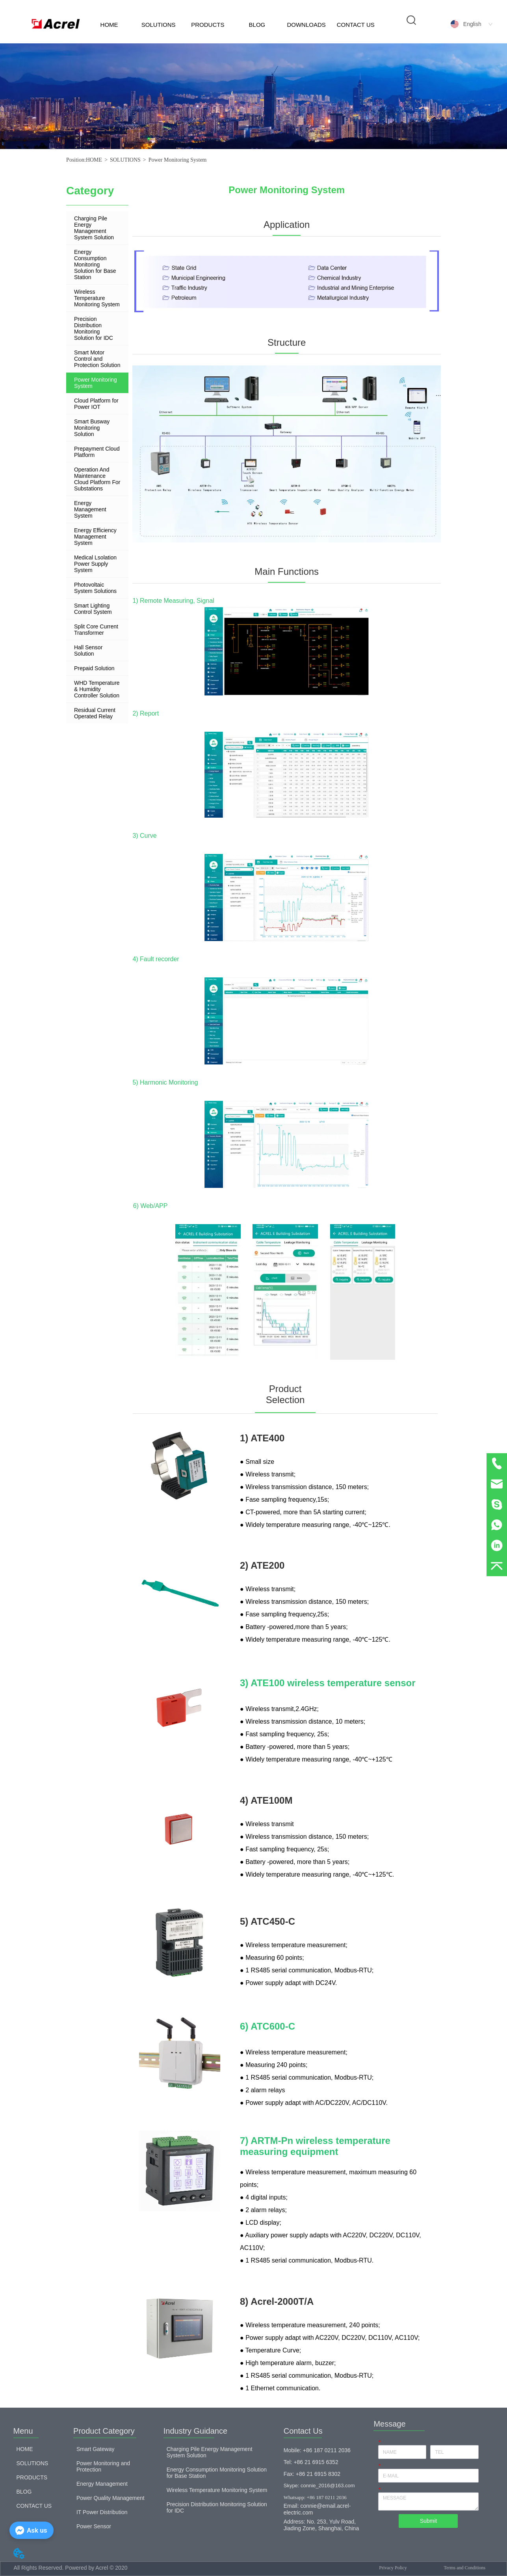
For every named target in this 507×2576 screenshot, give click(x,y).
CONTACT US (356, 24)
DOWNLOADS (306, 24)
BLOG (257, 24)
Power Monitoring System (178, 160)
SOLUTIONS (158, 24)
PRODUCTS (207, 24)
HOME (109, 24)
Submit (428, 2521)
